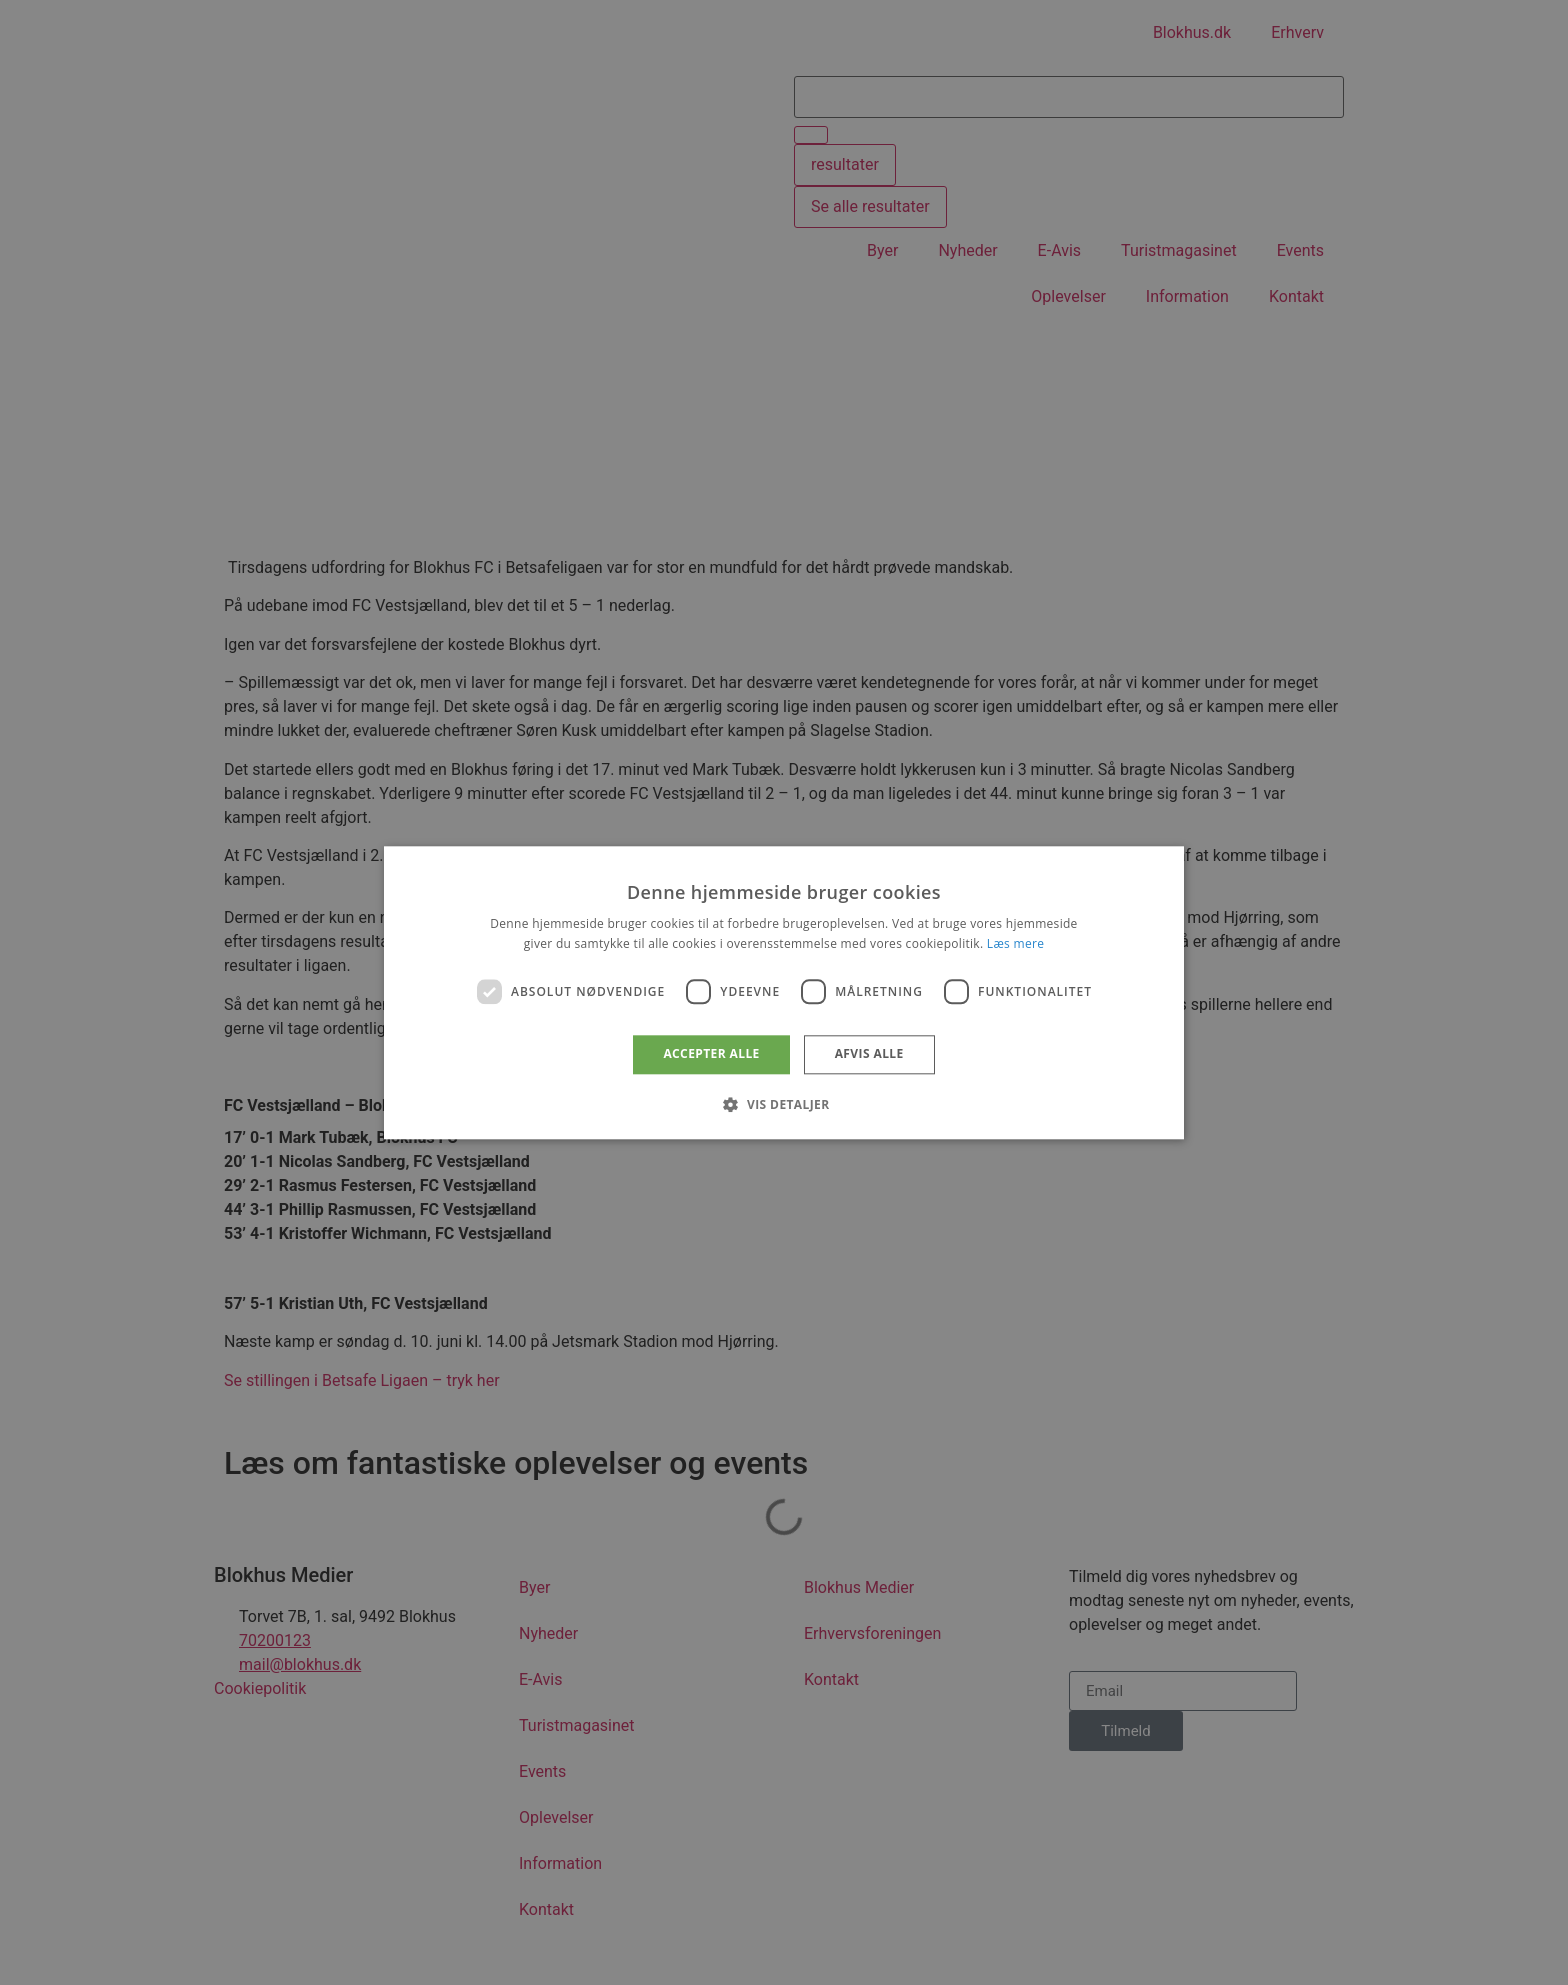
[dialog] (784, 992)
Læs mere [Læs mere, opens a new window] (1015, 943)
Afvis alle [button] (869, 1054)
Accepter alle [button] (711, 1054)
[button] (783, 1104)
